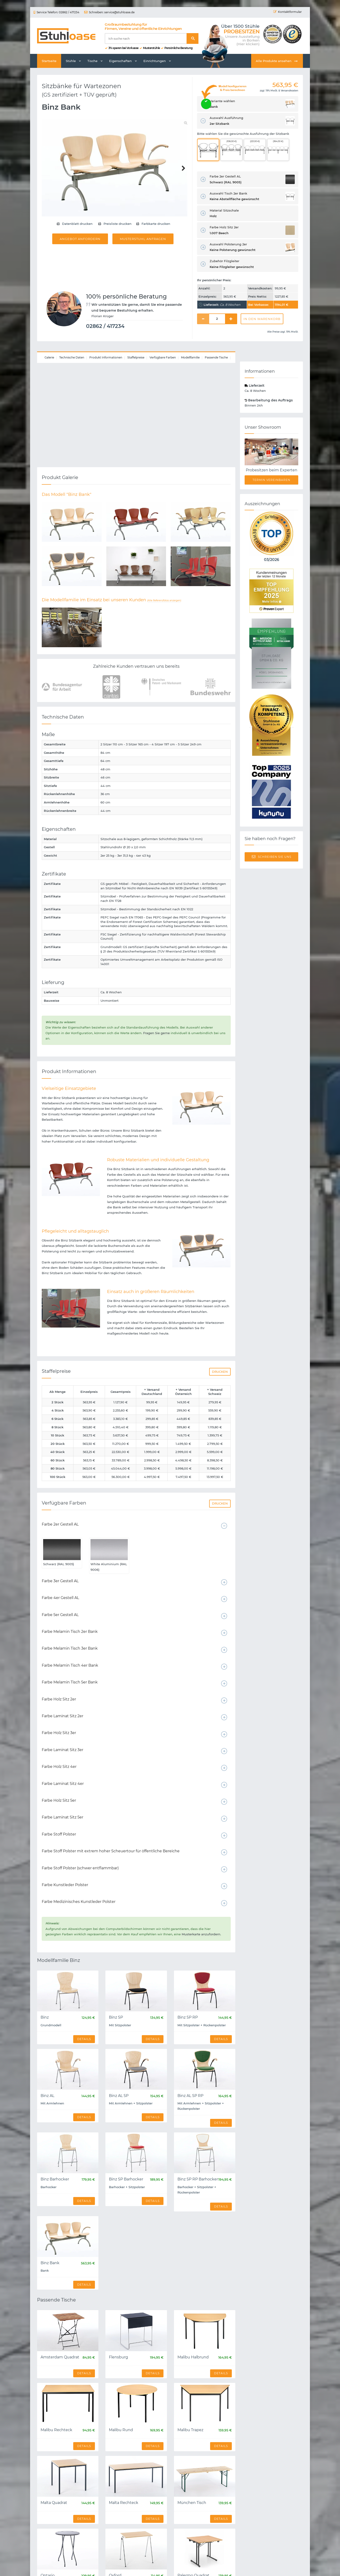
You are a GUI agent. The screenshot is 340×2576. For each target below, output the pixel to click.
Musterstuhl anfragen (143, 262)
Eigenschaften (120, 61)
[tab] (247, 104)
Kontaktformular (287, 12)
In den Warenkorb (262, 319)
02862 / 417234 (105, 326)
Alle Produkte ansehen (277, 61)
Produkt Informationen (106, 357)
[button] (247, 104)
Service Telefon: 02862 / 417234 (56, 12)
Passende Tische (214, 357)
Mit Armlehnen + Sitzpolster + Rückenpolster (204, 2002)
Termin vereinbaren (271, 480)
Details (84, 1939)
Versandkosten (289, 90)
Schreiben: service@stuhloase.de (109, 12)
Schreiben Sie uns (271, 857)
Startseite (49, 61)
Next (180, 168)
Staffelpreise (135, 357)
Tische (92, 61)
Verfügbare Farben (162, 357)
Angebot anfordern (80, 262)
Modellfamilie (189, 357)
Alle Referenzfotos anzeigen (164, 501)
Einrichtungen (154, 61)
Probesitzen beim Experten (271, 470)
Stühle (71, 61)
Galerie (51, 357)
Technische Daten (72, 357)
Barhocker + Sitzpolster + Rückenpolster (204, 2086)
